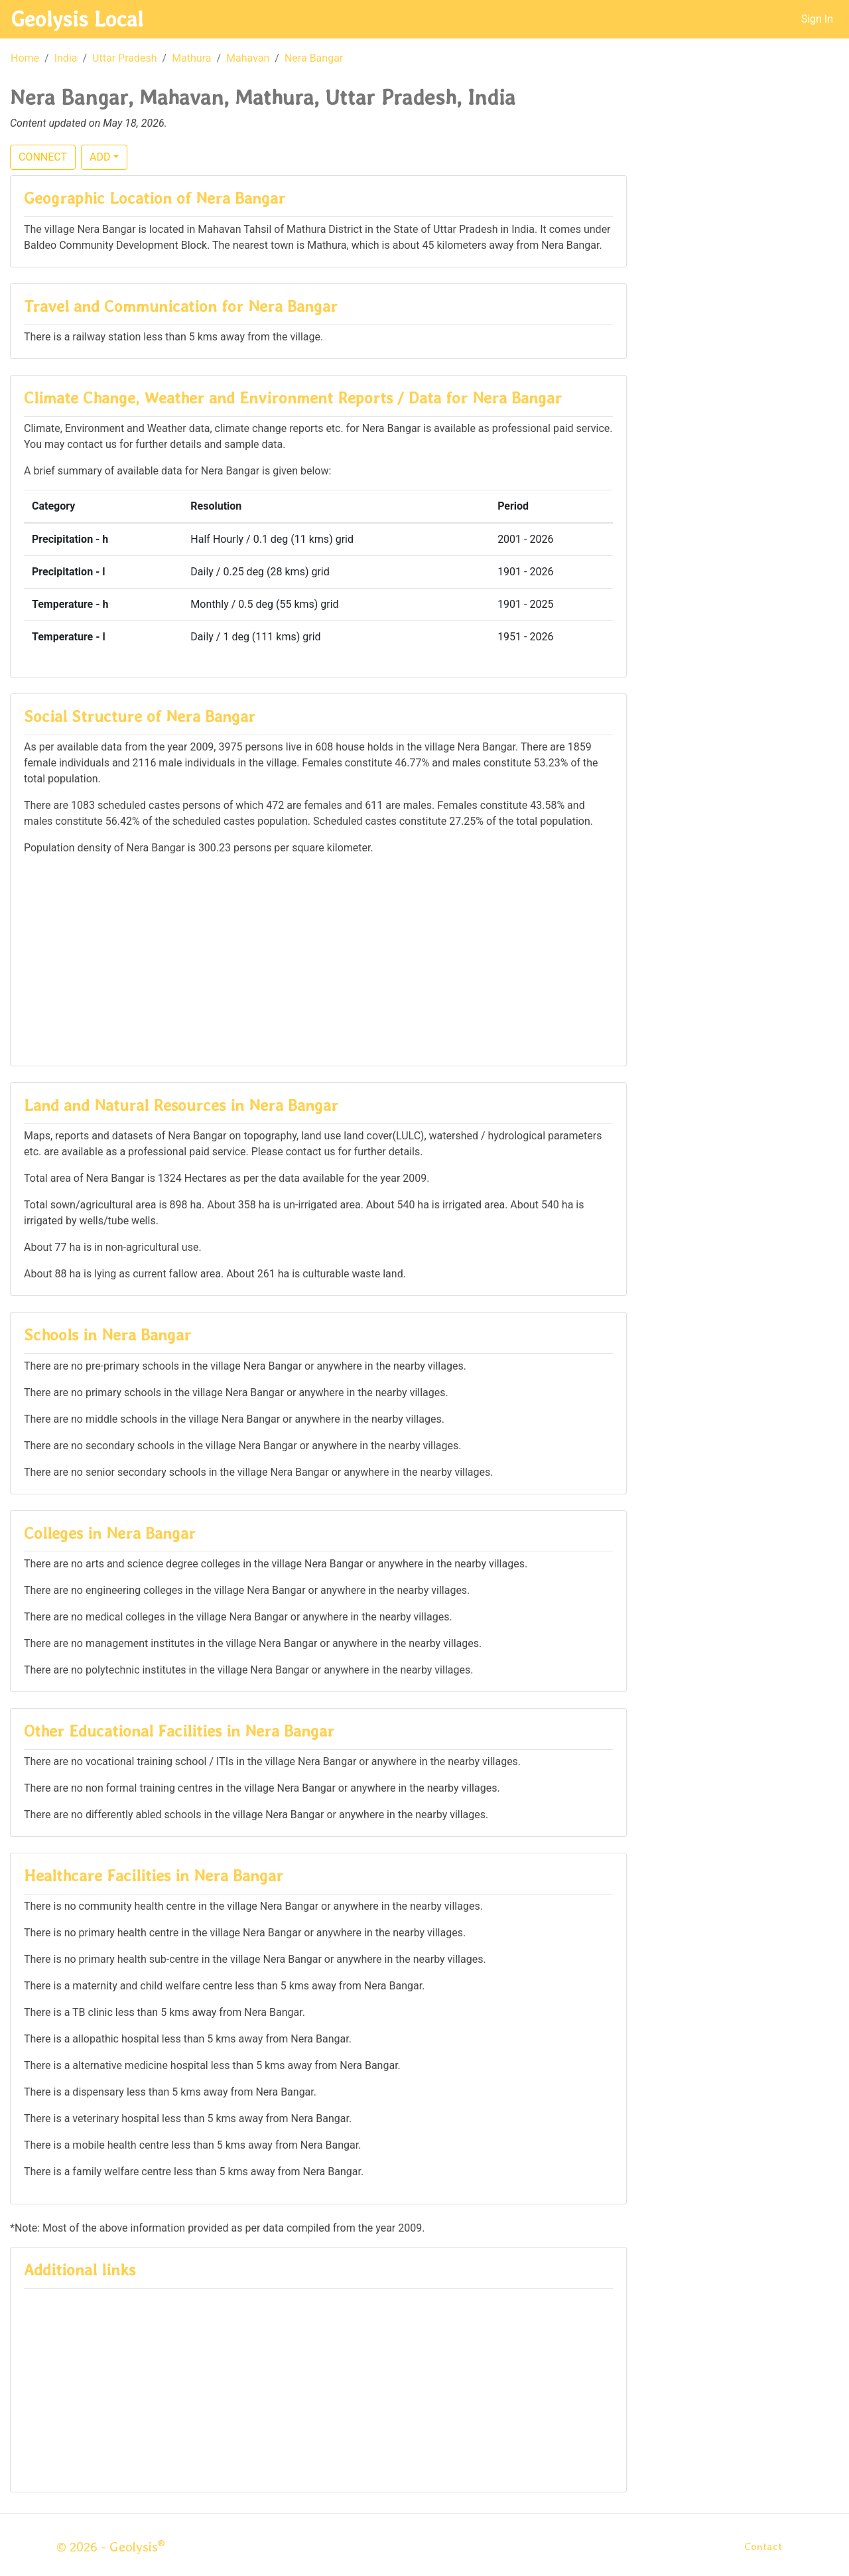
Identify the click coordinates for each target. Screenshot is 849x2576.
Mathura (191, 58)
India (66, 58)
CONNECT (43, 157)
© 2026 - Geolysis (110, 2547)
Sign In (817, 19)
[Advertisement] (318, 959)
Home (25, 58)
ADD (100, 157)
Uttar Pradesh (124, 58)
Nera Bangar (314, 58)
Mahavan (247, 58)
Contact (763, 2546)
